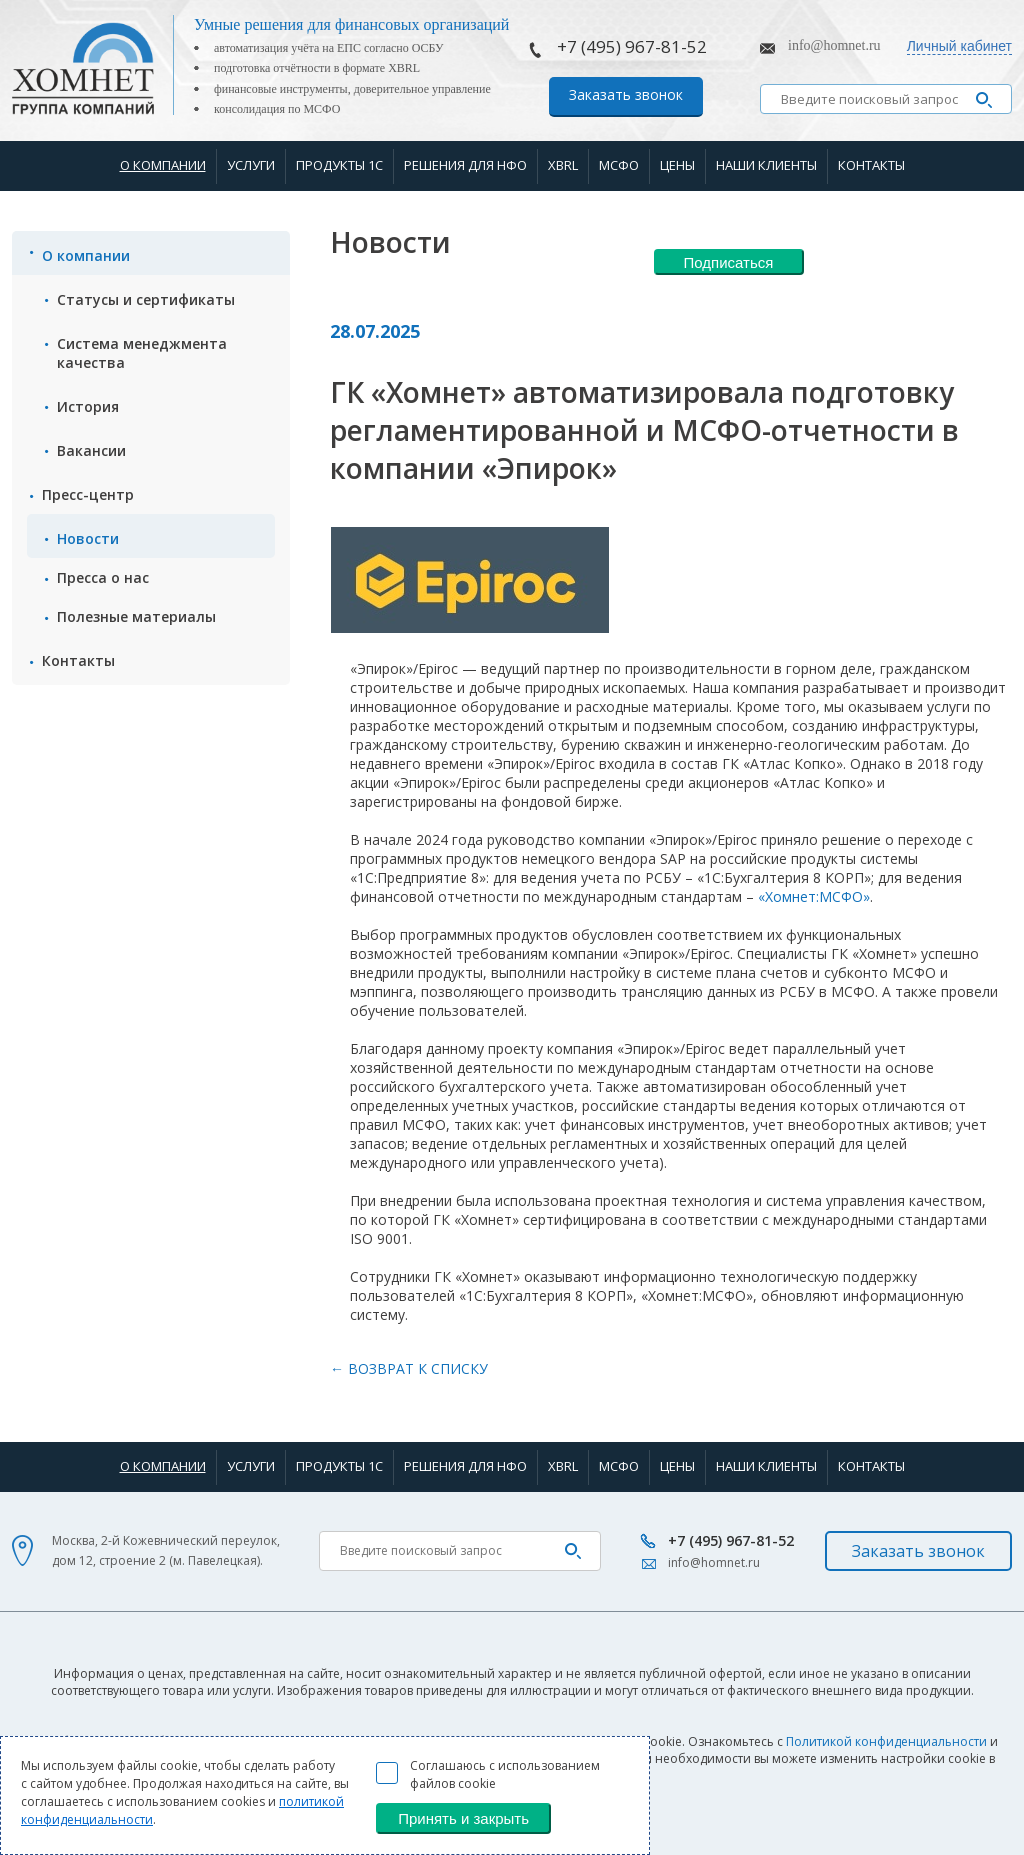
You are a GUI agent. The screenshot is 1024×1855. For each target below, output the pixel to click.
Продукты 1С (339, 165)
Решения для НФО (465, 165)
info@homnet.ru (834, 45)
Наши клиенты (766, 165)
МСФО (619, 165)
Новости (88, 538)
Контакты (871, 165)
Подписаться (729, 262)
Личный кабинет (959, 46)
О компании (163, 165)
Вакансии (91, 450)
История (88, 406)
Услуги (251, 165)
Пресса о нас (103, 577)
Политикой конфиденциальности (886, 1741)
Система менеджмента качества (142, 353)
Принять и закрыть (463, 1818)
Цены (677, 165)
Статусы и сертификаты (146, 299)
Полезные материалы (136, 616)
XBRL (563, 165)
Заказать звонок (626, 94)
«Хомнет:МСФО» (814, 896)
